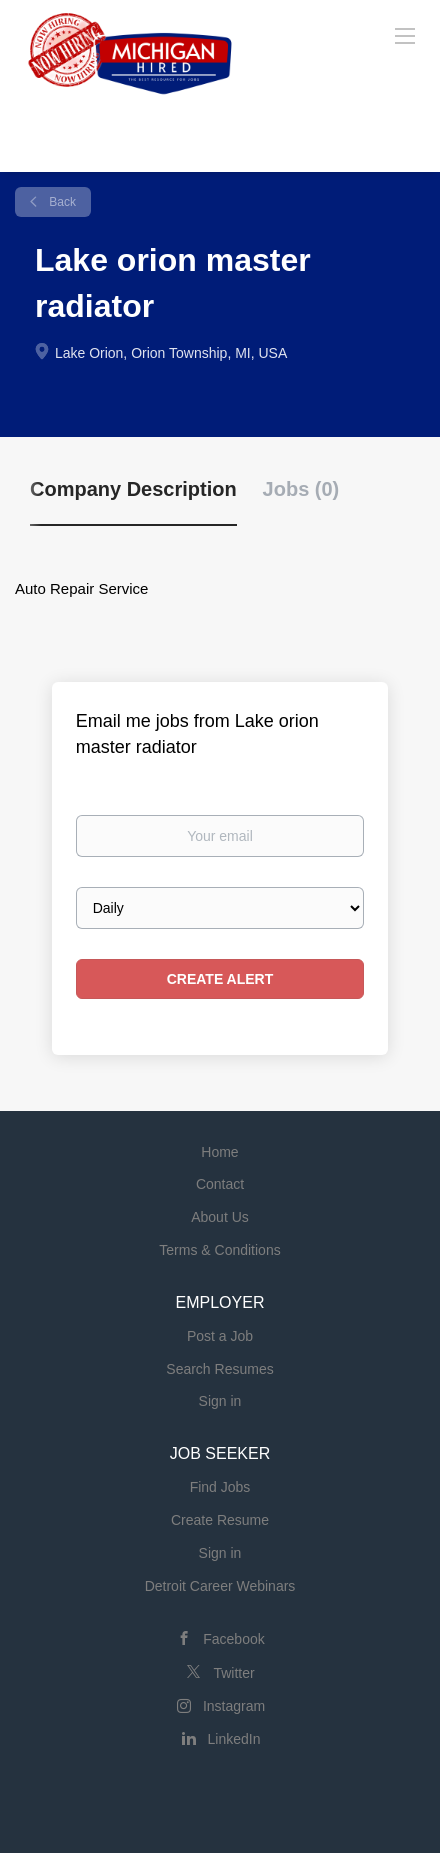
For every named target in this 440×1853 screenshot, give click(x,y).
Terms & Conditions (219, 1250)
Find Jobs (220, 1487)
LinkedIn (234, 1739)
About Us (220, 1217)
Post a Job (220, 1336)
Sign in (220, 1401)
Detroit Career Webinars (220, 1586)
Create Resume (220, 1520)
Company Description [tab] (133, 489)
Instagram (234, 1706)
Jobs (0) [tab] (301, 489)
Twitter (233, 1673)
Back (61, 202)
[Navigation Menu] (405, 35)
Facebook (233, 1639)
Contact (220, 1184)
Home (219, 1152)
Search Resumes (219, 1369)
